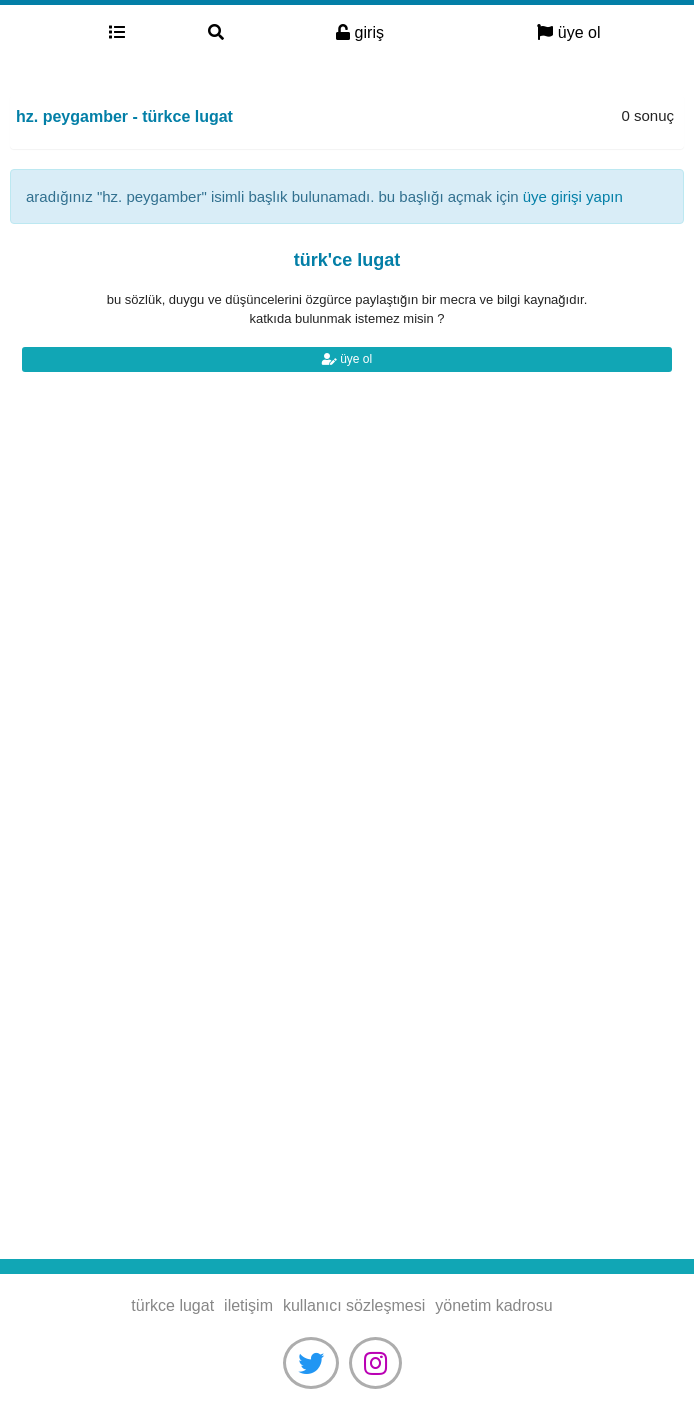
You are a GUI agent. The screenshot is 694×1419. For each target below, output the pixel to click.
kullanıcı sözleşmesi (354, 1305)
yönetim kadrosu (493, 1305)
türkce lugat (33, 33)
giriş (360, 32)
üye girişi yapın (573, 196)
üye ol (568, 32)
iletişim (248, 1305)
